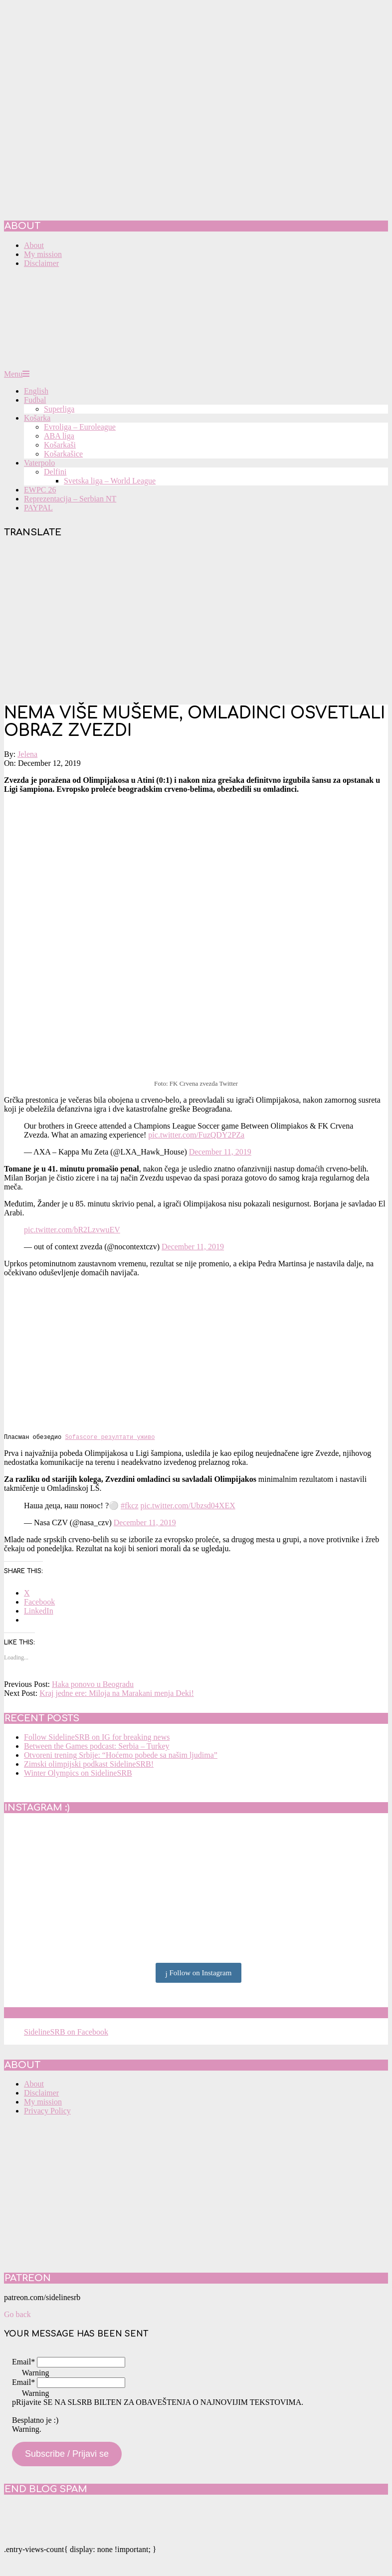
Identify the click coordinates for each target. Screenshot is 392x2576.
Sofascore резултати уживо (110, 1437)
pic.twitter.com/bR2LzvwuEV (72, 1229)
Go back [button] (17, 2315)
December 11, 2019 (220, 1152)
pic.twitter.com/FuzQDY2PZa (196, 1135)
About (34, 2085)
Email (23, 2362)
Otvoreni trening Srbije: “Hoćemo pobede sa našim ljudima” (120, 1756)
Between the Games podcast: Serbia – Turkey (97, 1747)
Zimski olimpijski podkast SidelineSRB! (89, 1765)
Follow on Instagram (199, 1974)
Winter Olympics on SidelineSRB (78, 1774)
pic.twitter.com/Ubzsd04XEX (188, 1506)
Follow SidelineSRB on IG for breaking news (97, 1738)
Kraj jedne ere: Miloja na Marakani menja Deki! (116, 1694)
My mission (43, 2103)
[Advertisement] (196, 622)
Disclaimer (41, 2094)
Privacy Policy (47, 2112)
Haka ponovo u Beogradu (93, 1685)
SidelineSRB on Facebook (75, 2014)
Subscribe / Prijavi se (67, 2455)
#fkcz (130, 1506)
